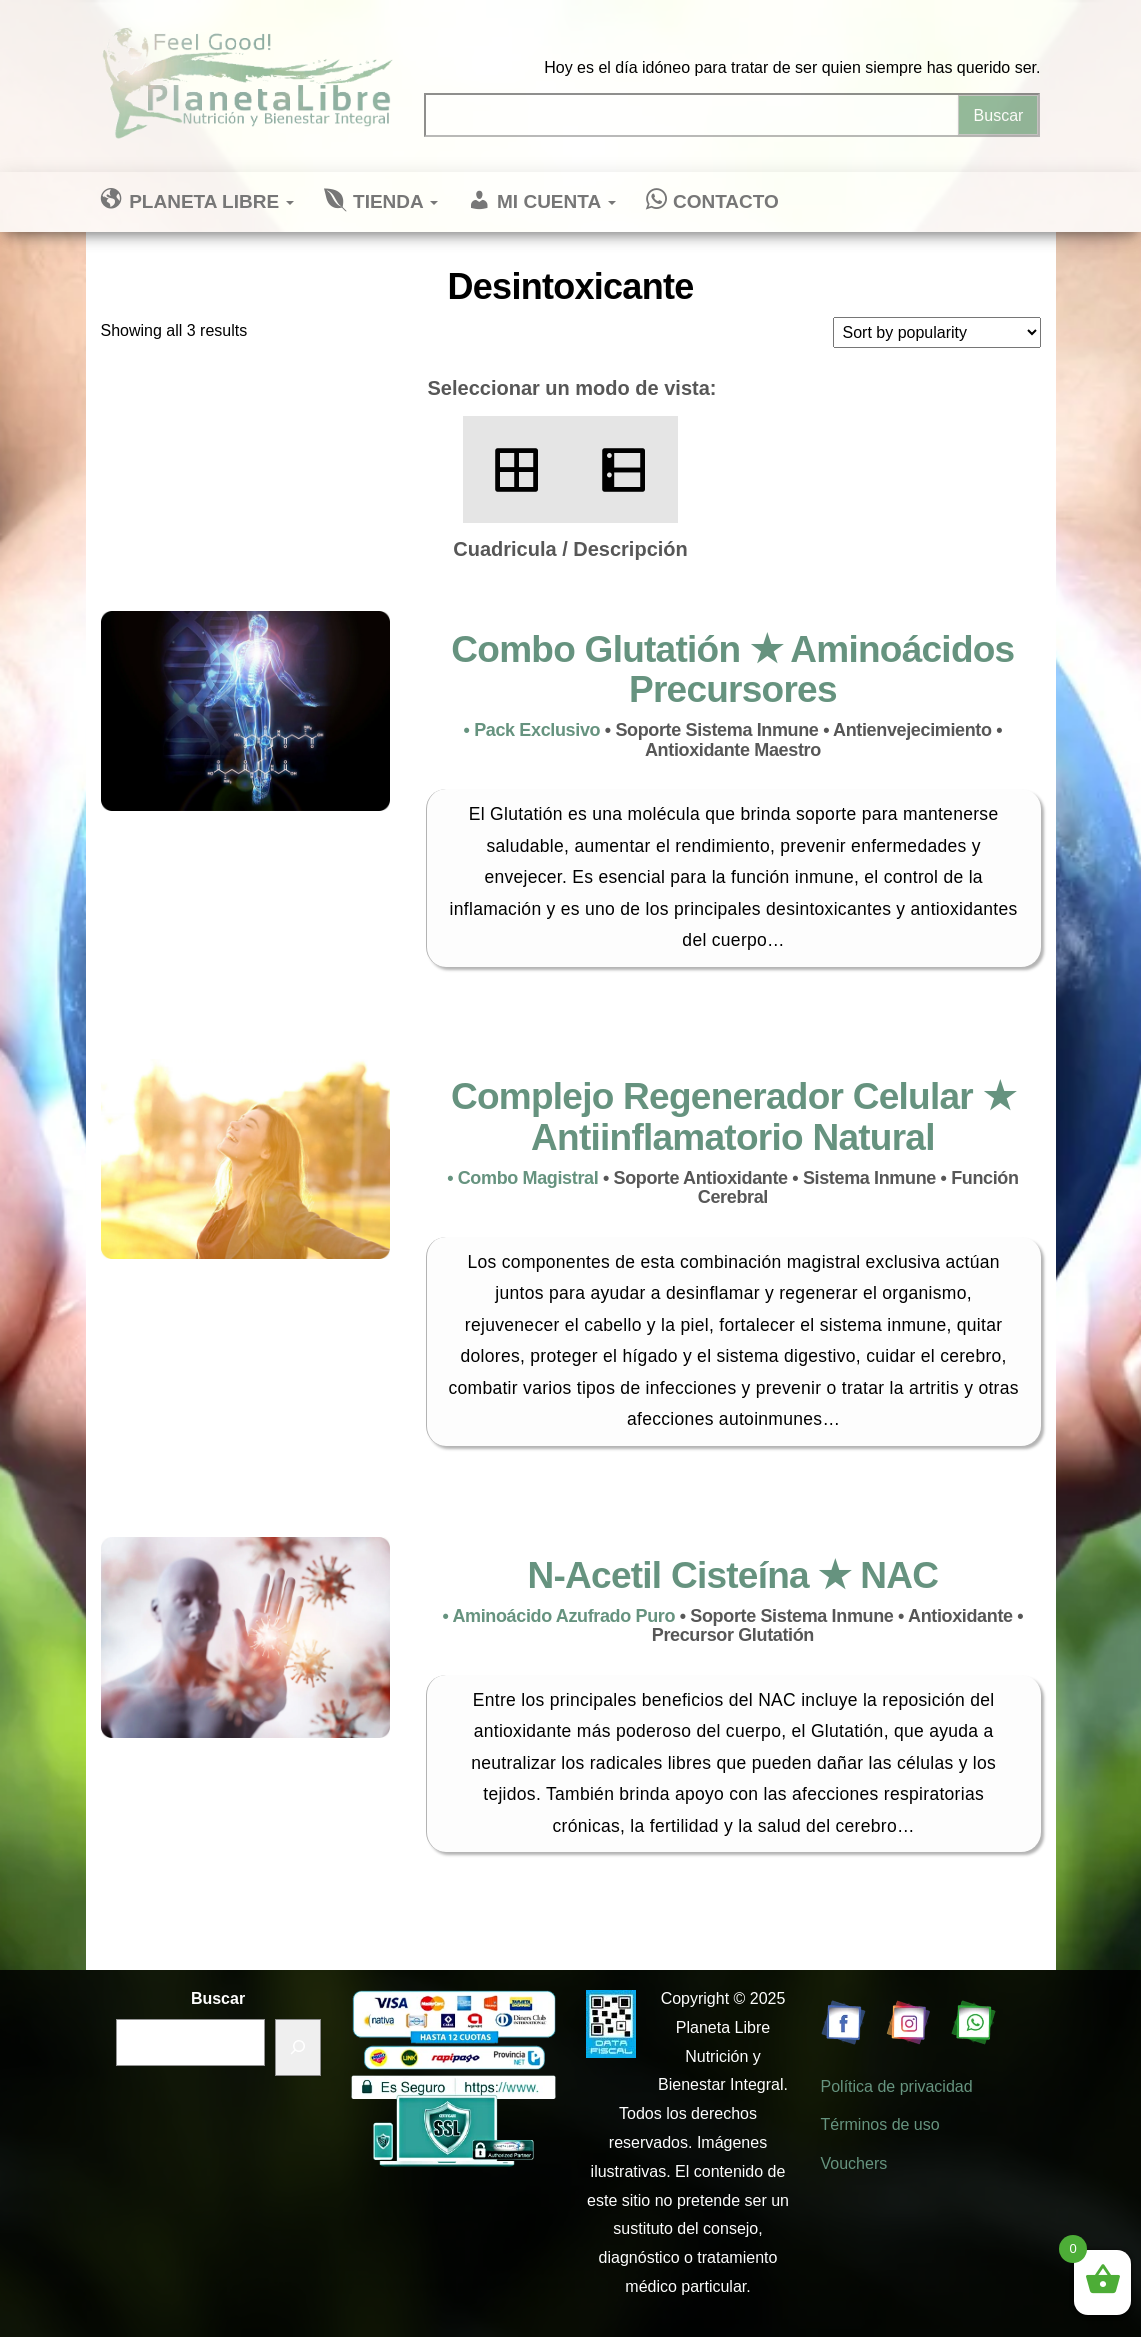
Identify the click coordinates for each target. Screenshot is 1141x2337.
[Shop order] (937, 332)
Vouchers (854, 2163)
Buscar (218, 1998)
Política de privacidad (897, 2086)
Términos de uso (880, 2124)
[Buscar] (298, 2047)
